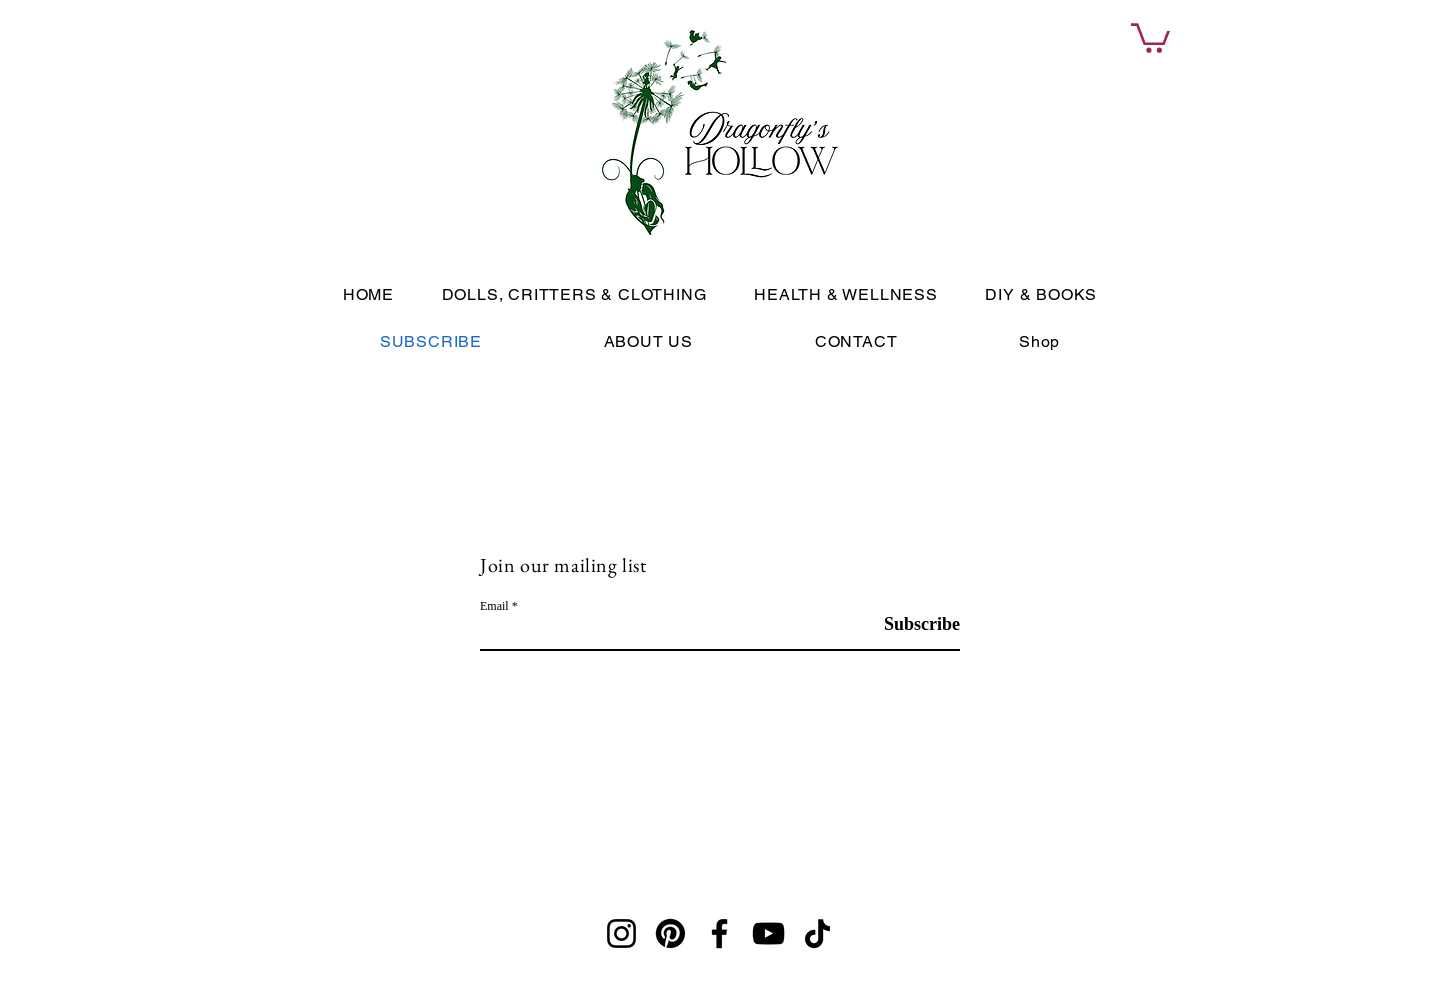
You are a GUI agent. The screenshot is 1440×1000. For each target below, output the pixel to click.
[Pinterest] (670, 933)
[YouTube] (768, 933)
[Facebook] (719, 933)
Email (494, 606)
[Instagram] (621, 933)
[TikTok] (817, 933)
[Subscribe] (909, 625)
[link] (1150, 36)
